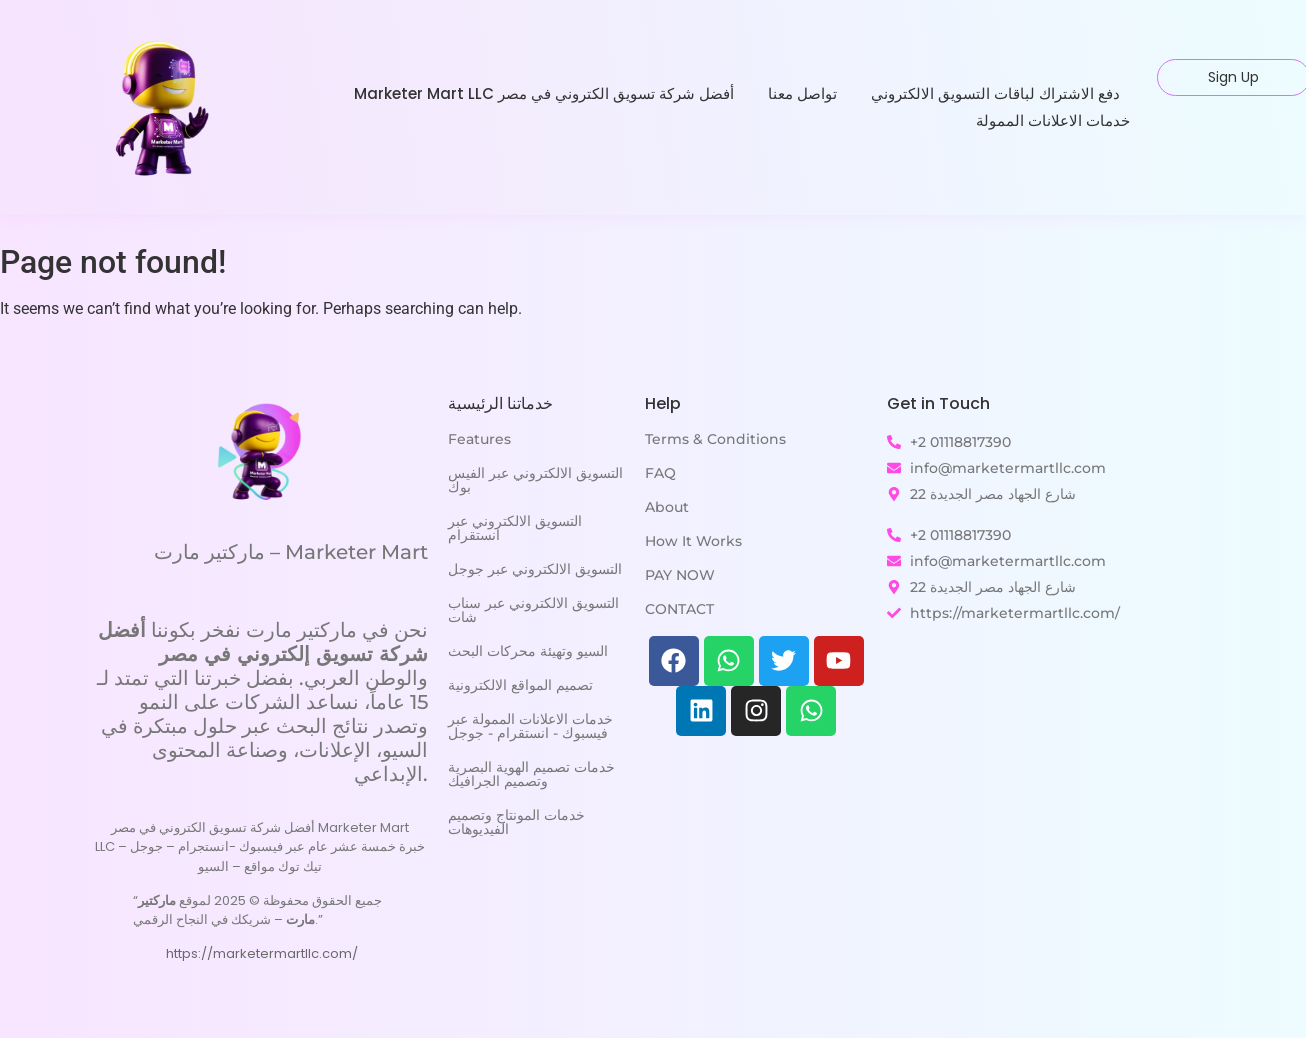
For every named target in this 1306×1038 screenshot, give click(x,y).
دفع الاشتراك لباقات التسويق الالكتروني (995, 93)
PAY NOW (680, 575)
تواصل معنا (802, 93)
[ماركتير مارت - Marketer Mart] (260, 450)
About (667, 507)
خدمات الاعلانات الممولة (1053, 120)
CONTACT (679, 609)
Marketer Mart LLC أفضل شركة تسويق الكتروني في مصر (544, 93)
